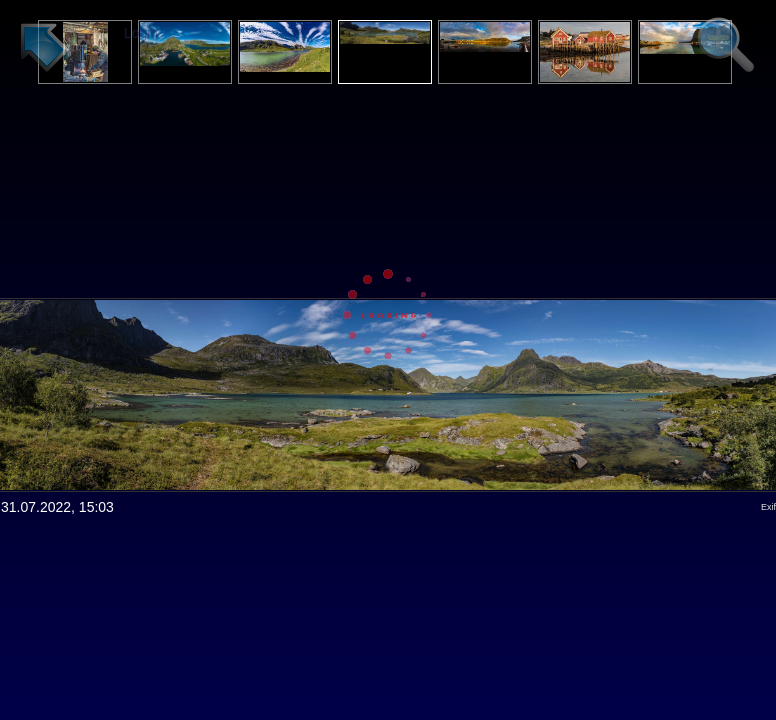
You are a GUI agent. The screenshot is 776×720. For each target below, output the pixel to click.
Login (141, 33)
